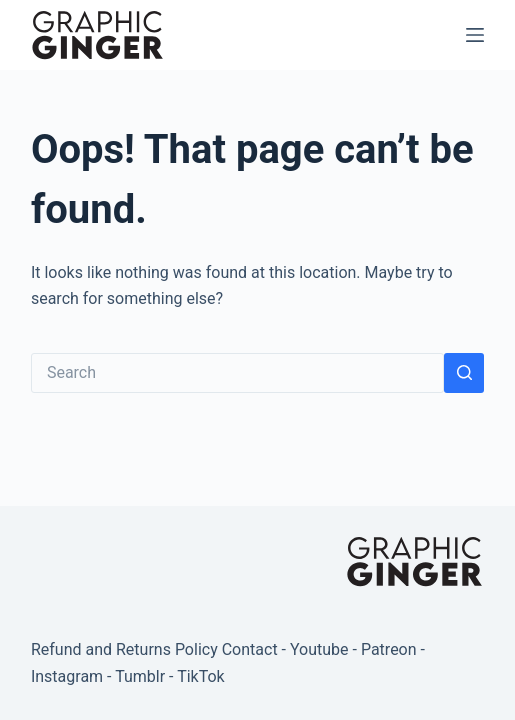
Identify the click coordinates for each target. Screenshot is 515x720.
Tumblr (140, 676)
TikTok (201, 676)
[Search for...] (237, 373)
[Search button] (464, 373)
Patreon (389, 649)
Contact (250, 649)
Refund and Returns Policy (124, 649)
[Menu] (475, 35)
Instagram (67, 676)
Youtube (319, 649)
